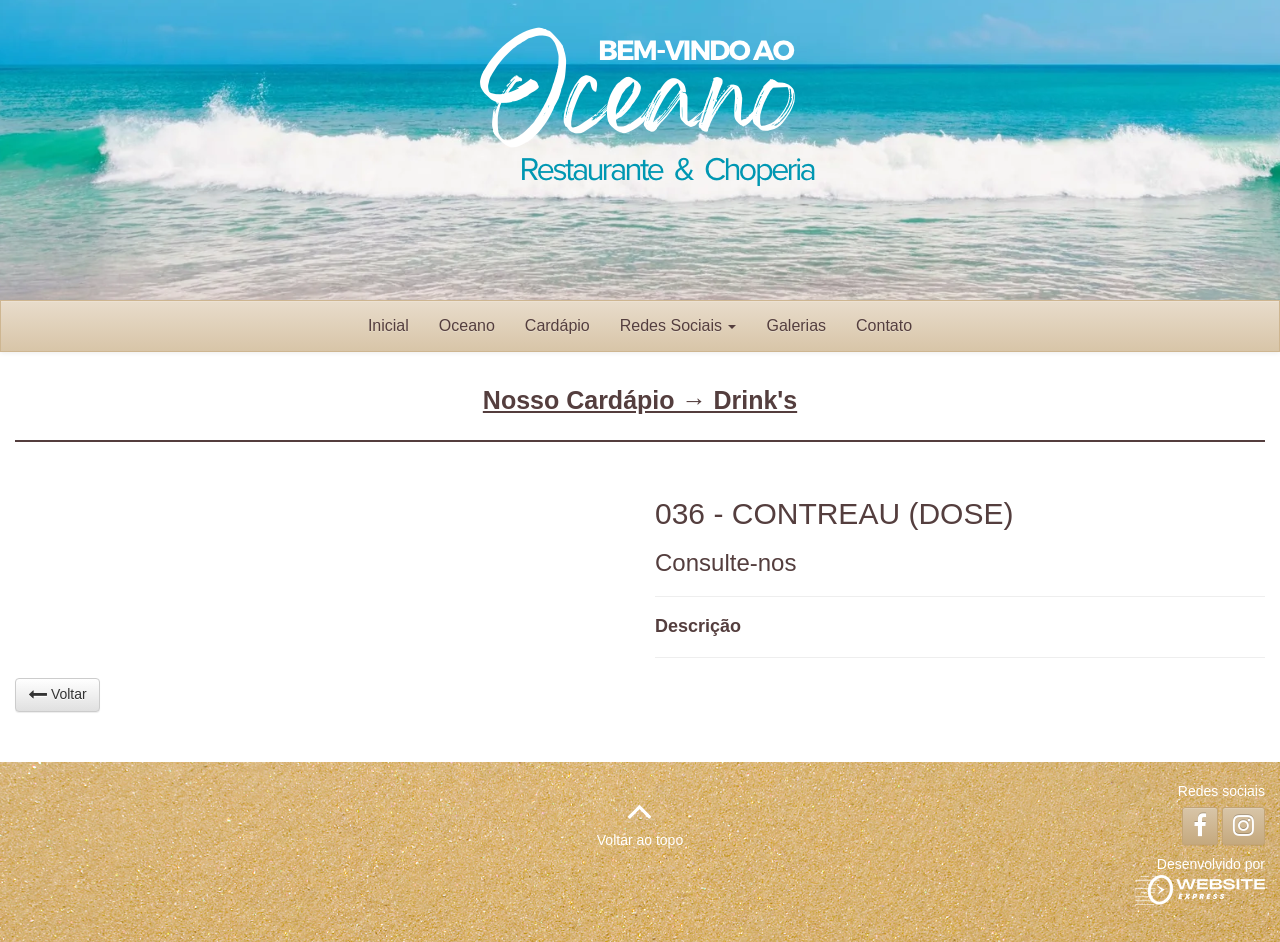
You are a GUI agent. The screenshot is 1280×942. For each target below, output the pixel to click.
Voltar (57, 694)
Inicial (388, 325)
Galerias (796, 325)
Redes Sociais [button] (678, 325)
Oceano (467, 325)
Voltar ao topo (640, 818)
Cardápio (557, 325)
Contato (884, 325)
